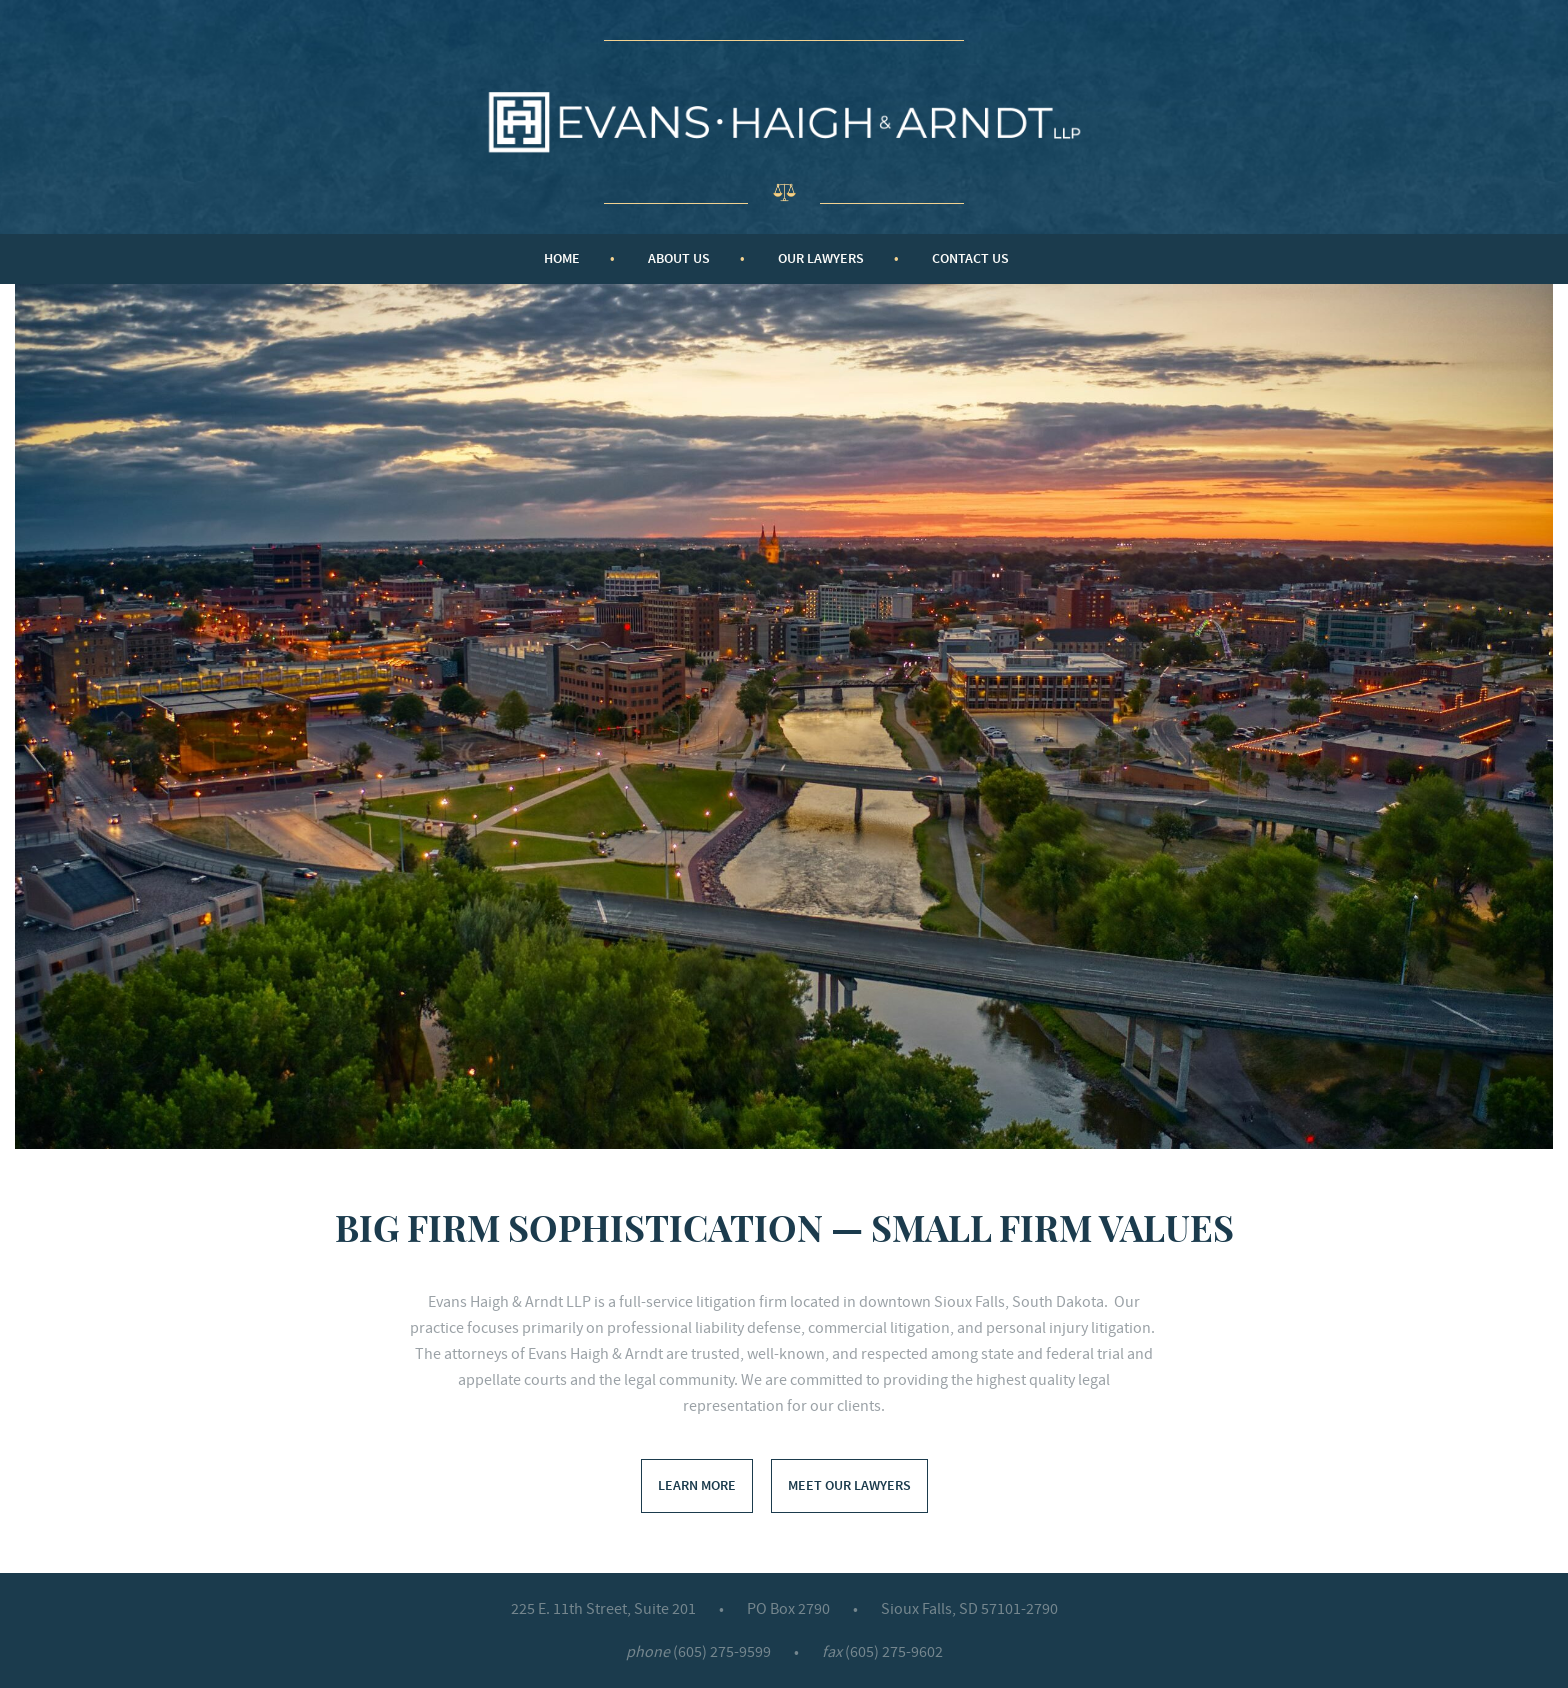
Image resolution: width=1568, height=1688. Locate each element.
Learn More (697, 1485)
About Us (679, 258)
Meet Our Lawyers (849, 1485)
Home (562, 258)
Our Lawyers (821, 258)
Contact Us (970, 258)
